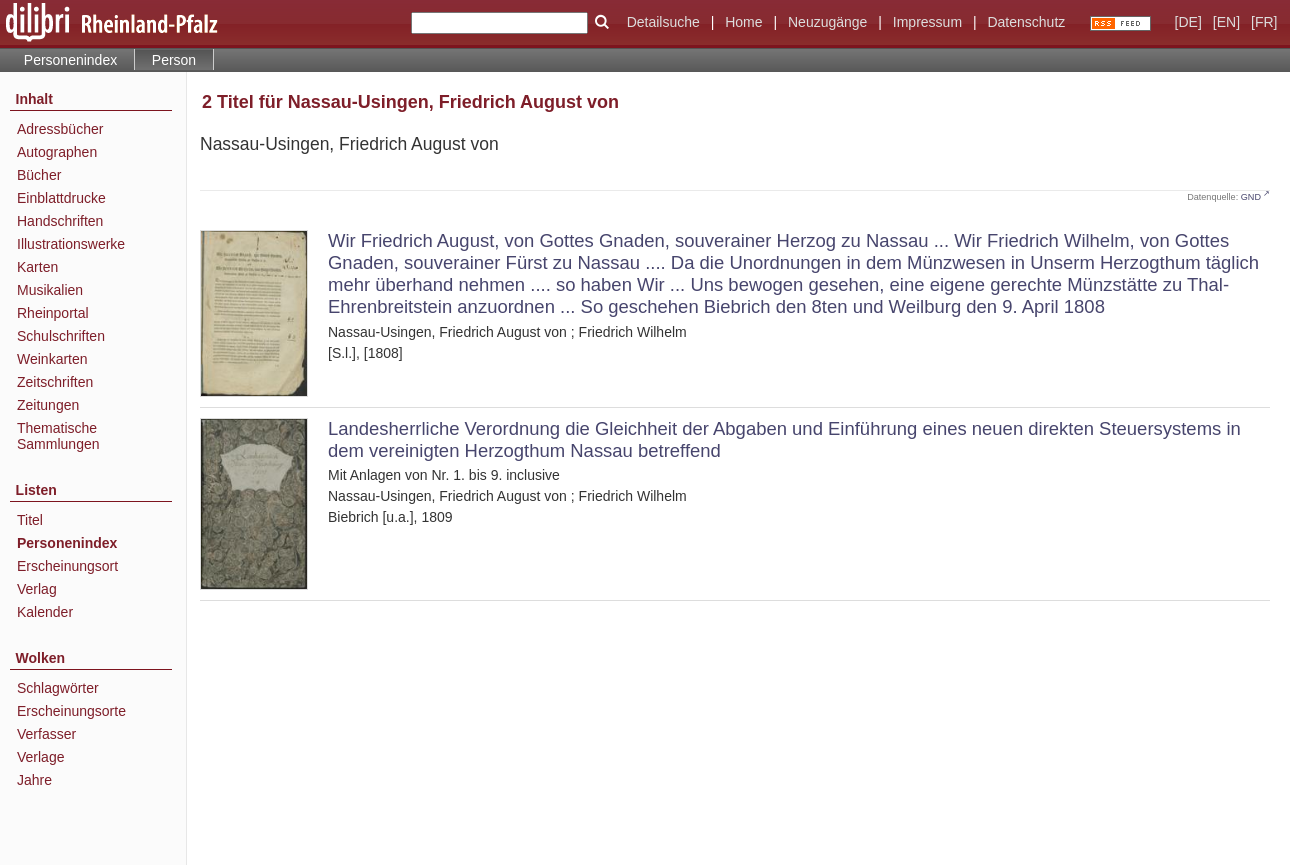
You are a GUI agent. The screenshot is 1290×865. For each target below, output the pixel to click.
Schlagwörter (58, 688)
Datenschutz (1026, 22)
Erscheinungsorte (71, 711)
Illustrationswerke (71, 244)
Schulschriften (61, 336)
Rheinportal (53, 313)
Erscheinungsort (67, 566)
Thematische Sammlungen (58, 436)
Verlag (37, 589)
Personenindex (70, 60)
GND (1251, 197)
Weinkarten (52, 359)
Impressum (927, 22)
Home (743, 22)
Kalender (45, 612)
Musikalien (50, 290)
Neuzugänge (827, 22)
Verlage (40, 757)
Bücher (39, 175)
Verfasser (46, 734)
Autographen (57, 152)
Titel (30, 520)
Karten (37, 267)
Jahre (34, 780)
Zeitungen (48, 405)
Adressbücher (60, 129)
